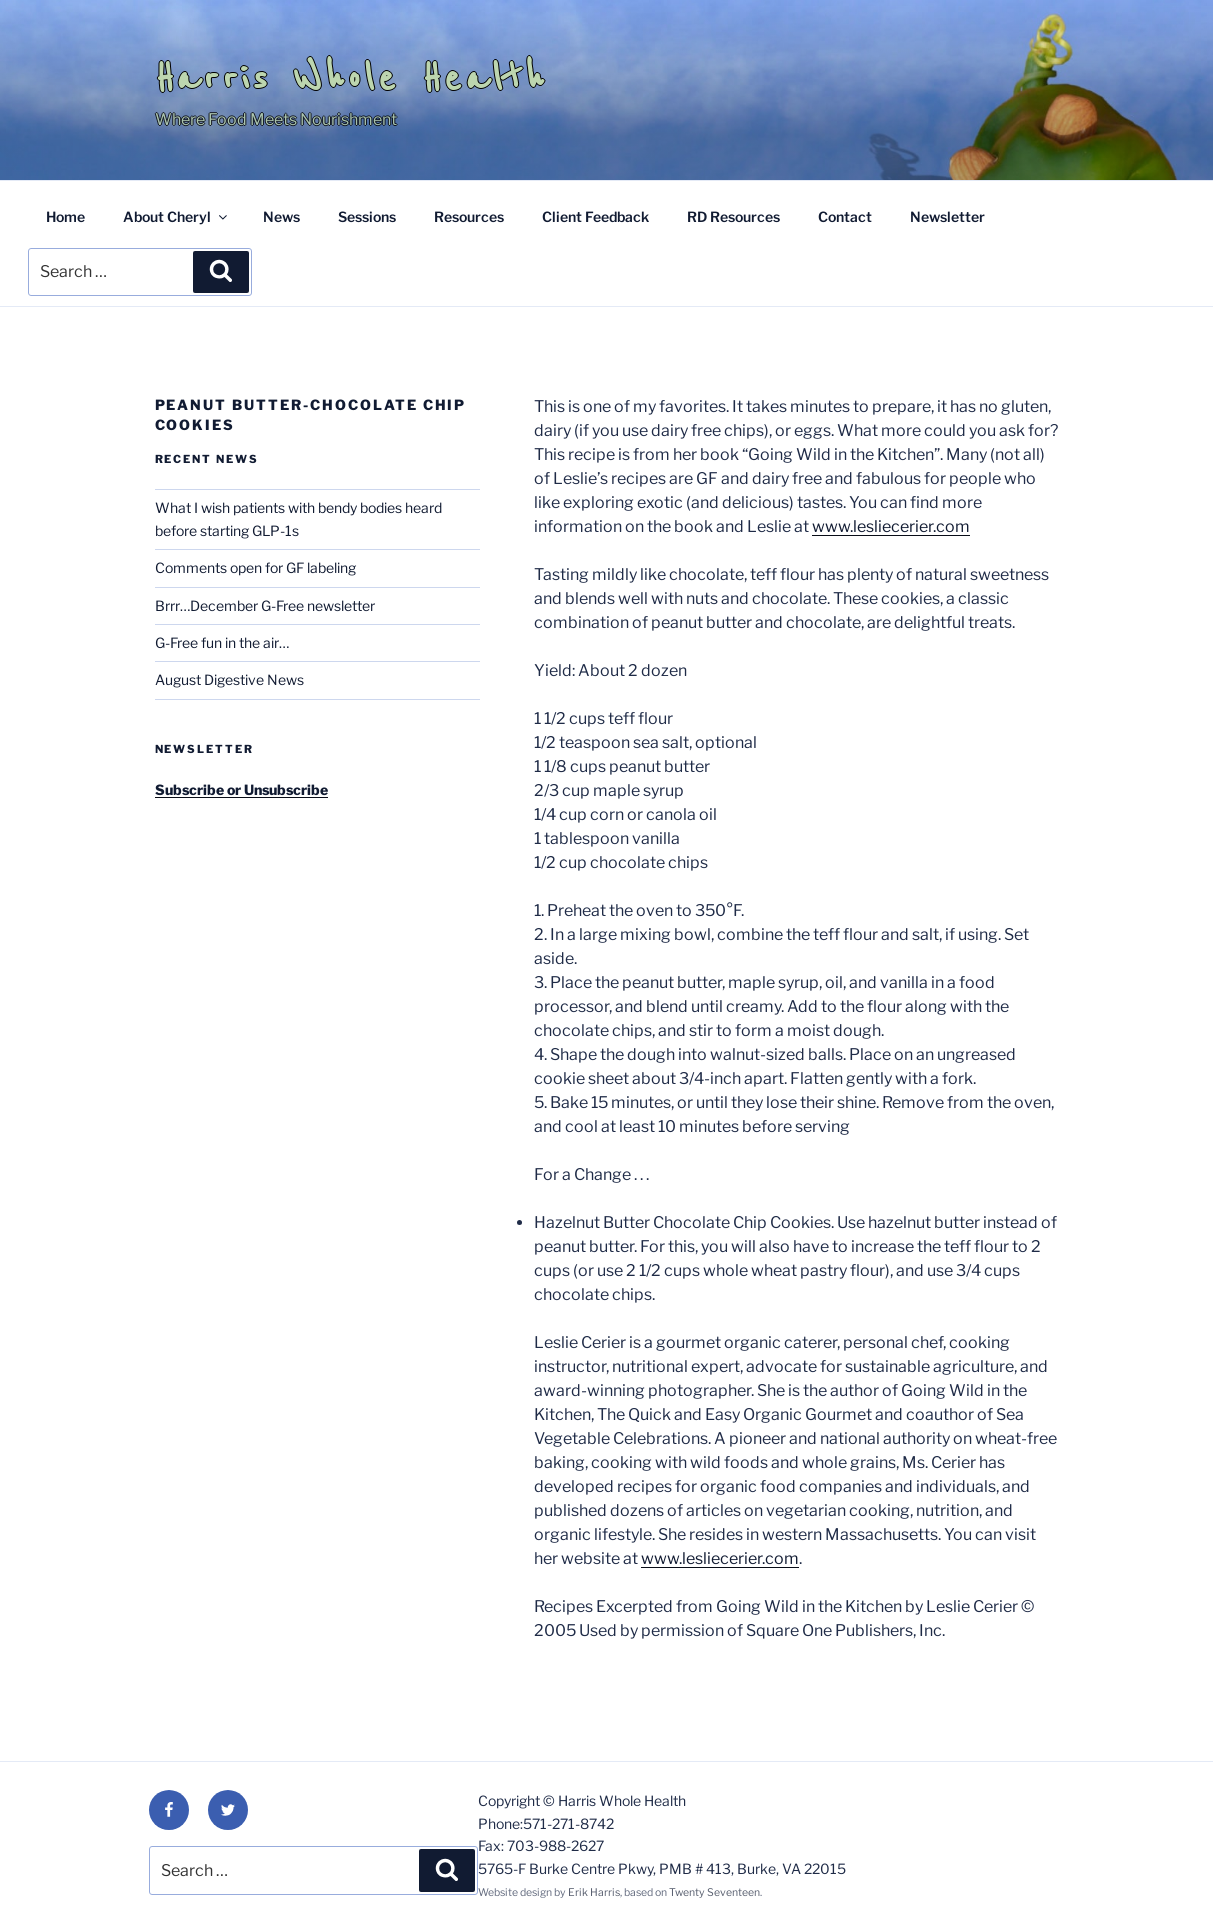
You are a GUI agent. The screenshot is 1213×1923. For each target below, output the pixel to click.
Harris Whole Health (351, 78)
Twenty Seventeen (714, 1892)
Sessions (367, 216)
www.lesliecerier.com (891, 526)
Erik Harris (594, 1892)
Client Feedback (595, 216)
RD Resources (733, 216)
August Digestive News (229, 679)
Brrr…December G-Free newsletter (265, 605)
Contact (845, 216)
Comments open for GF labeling (255, 567)
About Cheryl (176, 216)
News (281, 216)
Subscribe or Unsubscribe (241, 789)
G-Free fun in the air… (222, 642)
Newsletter (947, 216)
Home (65, 216)
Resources (469, 216)
